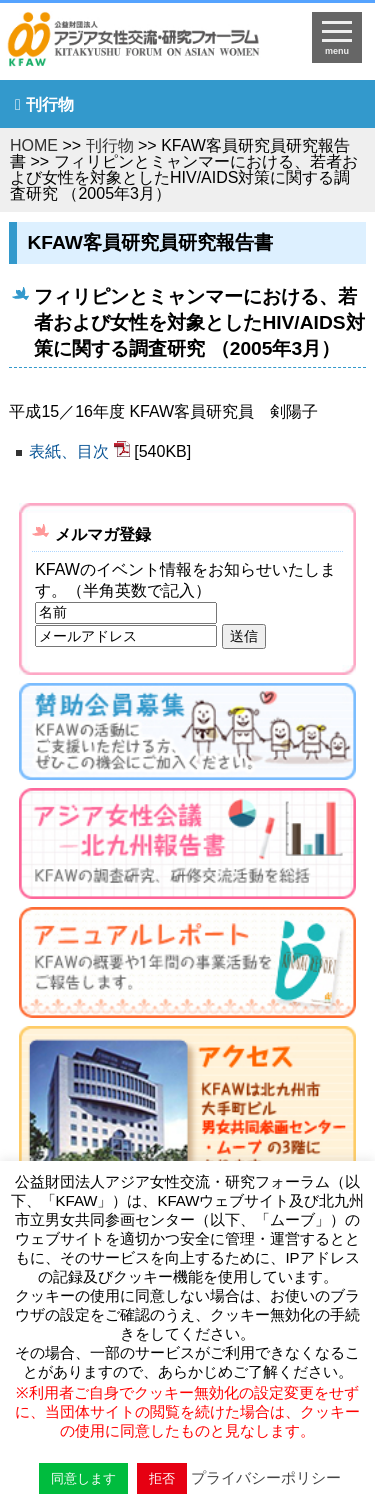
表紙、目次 (69, 451)
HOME (34, 145)
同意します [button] (83, 1478)
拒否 (162, 1478)
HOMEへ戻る (146, 46)
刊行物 (50, 104)
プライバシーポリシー (266, 1477)
